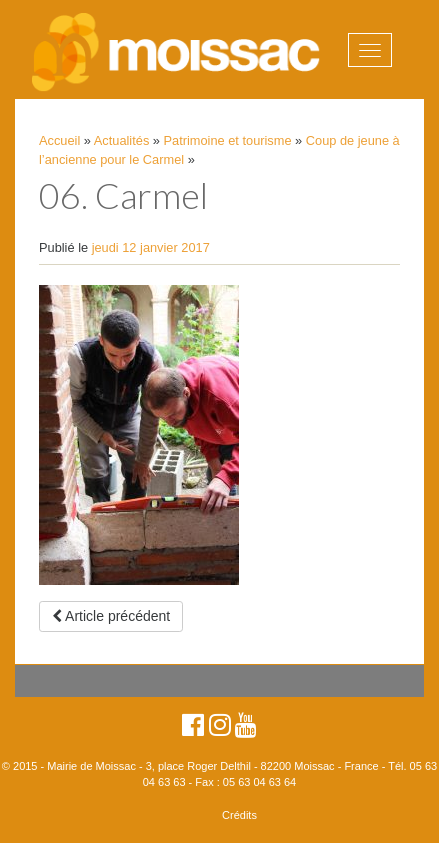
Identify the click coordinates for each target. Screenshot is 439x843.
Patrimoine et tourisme (228, 140)
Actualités (121, 140)
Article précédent (111, 616)
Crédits (239, 815)
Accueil (59, 140)
